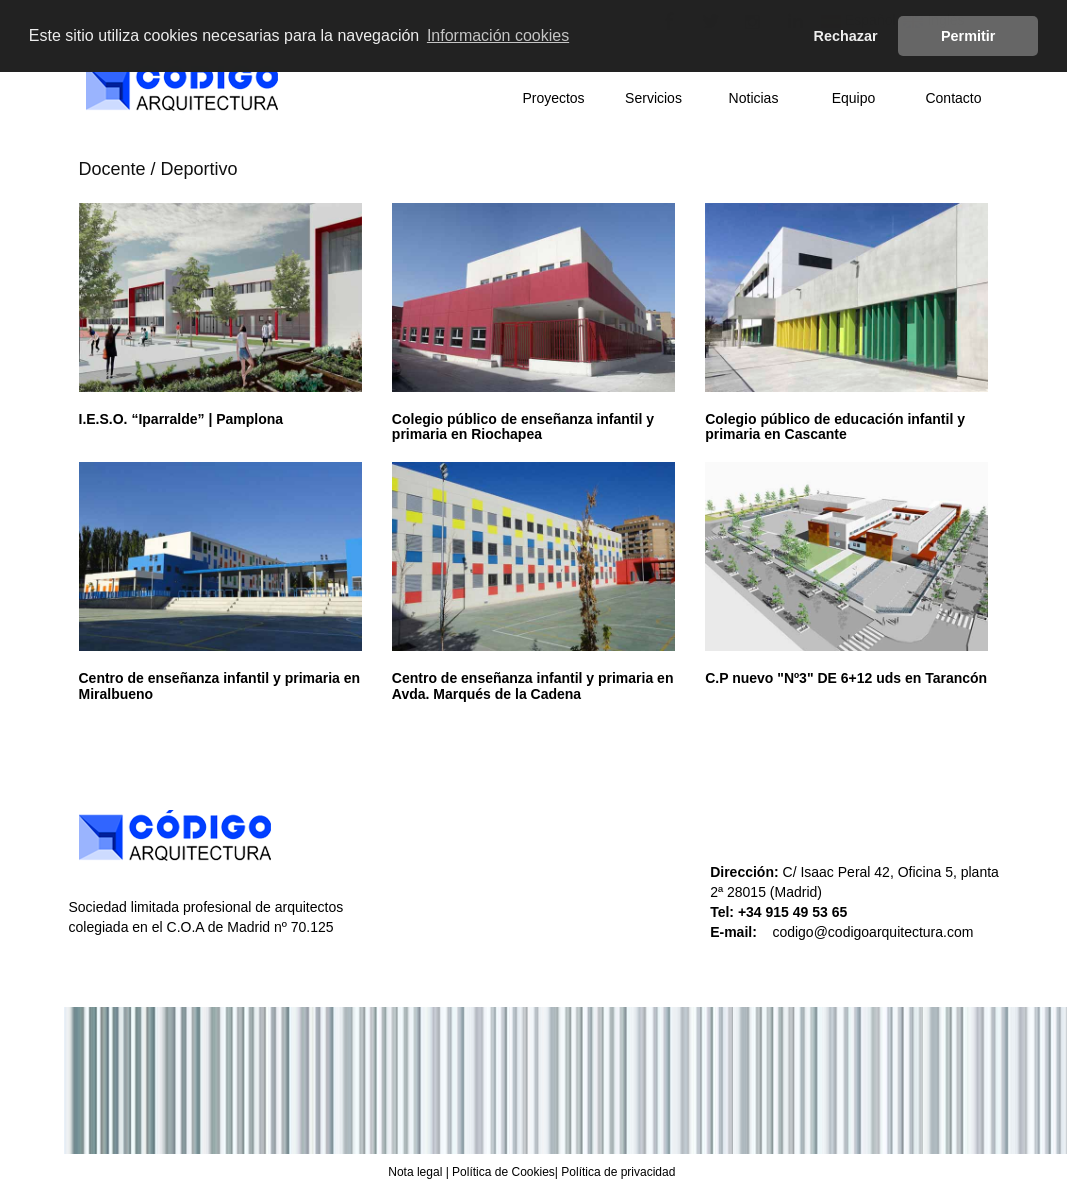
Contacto (953, 98)
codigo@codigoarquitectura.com (872, 932)
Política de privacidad (618, 1172)
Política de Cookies (503, 1172)
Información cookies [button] (498, 35)
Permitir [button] (968, 36)
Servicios (653, 98)
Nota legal (415, 1172)
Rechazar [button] (846, 36)
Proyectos (553, 98)
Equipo (854, 98)
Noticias (754, 98)
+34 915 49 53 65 (794, 912)
